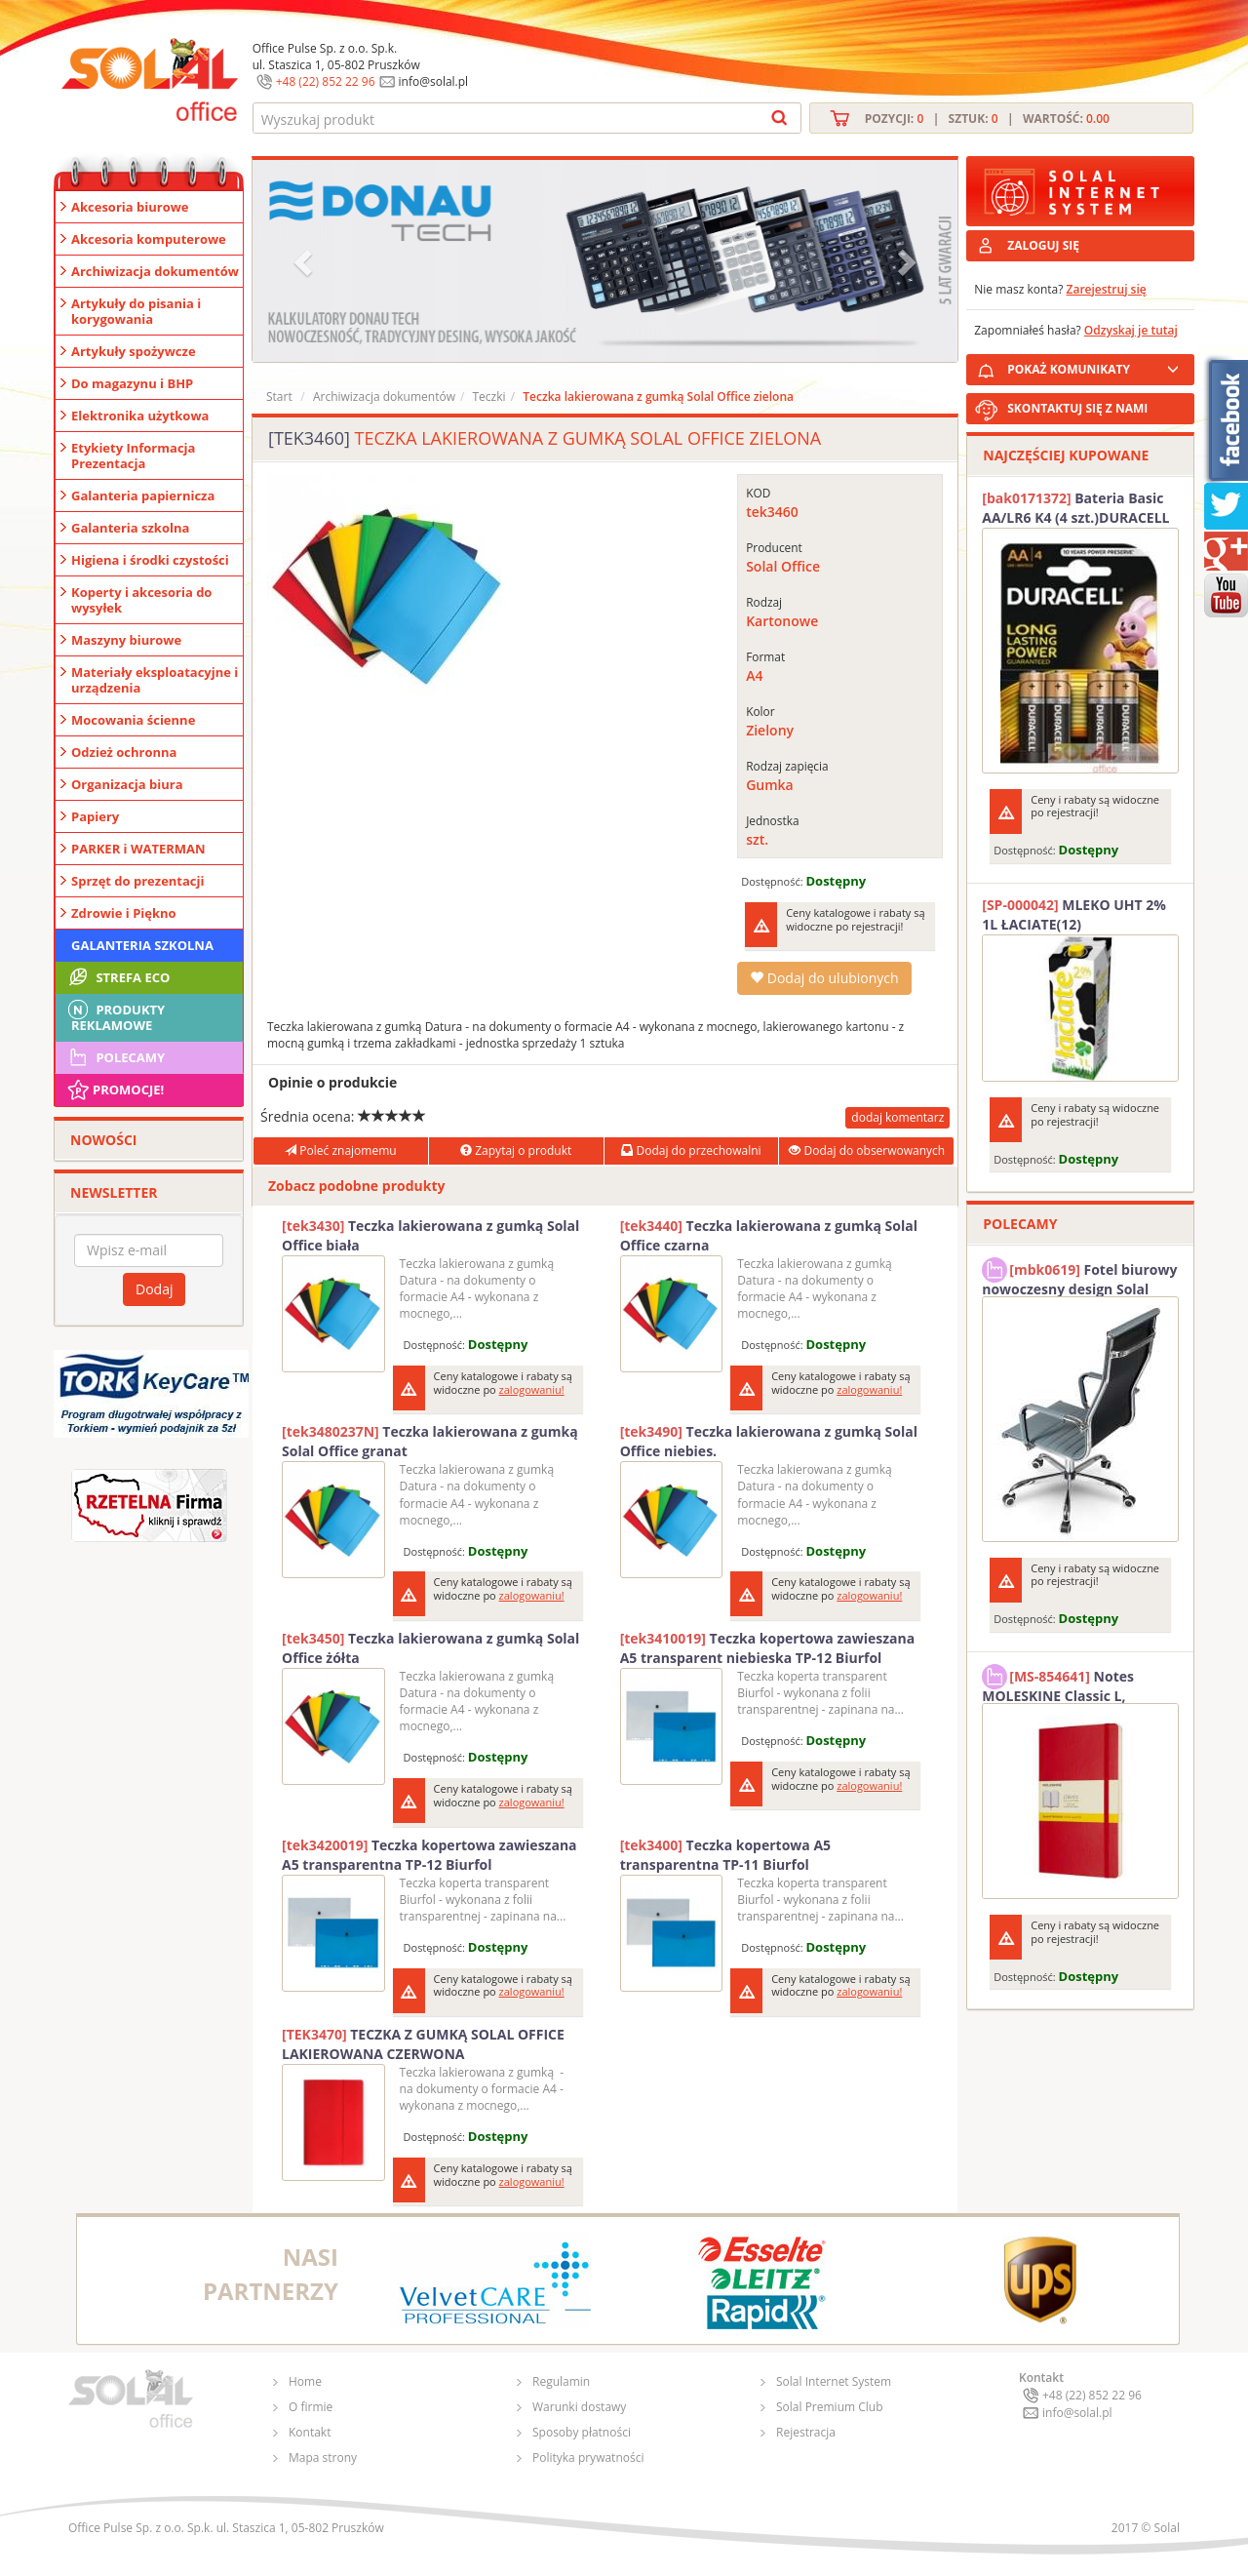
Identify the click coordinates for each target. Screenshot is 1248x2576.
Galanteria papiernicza (142, 495)
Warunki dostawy (579, 2406)
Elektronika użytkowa (140, 415)
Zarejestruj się (1107, 289)
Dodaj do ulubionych (824, 978)
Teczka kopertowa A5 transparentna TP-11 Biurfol (725, 1855)
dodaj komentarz (897, 1117)
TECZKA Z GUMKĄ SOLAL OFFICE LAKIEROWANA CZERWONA (423, 2044)
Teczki (488, 396)
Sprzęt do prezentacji (137, 881)
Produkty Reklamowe (115, 1015)
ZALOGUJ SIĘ (1043, 245)
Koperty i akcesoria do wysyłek (141, 599)
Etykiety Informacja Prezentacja (133, 455)
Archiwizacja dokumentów (155, 271)
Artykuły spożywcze (133, 351)
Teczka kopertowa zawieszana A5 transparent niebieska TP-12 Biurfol (768, 1648)
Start (279, 396)
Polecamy (115, 1057)
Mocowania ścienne (133, 720)
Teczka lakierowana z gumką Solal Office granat (430, 1441)
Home (305, 2381)
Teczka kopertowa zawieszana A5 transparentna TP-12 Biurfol (429, 1855)
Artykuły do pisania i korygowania (136, 311)
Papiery (95, 816)
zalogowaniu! (532, 1389)
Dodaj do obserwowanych (867, 1150)
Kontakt (310, 2432)
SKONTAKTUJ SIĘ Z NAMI (1077, 408)
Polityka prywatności (588, 2457)
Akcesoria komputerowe (148, 239)
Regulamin (561, 2381)
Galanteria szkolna (130, 527)
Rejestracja (806, 2432)
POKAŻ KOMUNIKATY (1097, 366)
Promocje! (114, 1089)
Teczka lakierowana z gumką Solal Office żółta (430, 1648)
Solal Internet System (833, 2381)
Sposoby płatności (581, 2432)
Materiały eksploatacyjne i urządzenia (154, 679)
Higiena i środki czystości (150, 560)
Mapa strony (323, 2457)
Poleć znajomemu (340, 1150)
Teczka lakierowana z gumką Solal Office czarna (768, 1235)
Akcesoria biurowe (130, 207)
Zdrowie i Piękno (123, 913)
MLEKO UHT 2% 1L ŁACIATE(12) (1074, 914)
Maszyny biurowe (126, 640)
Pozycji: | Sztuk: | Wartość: (987, 118)
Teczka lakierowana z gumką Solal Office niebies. (768, 1441)
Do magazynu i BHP (132, 383)
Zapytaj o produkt (515, 1150)
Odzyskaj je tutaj (1131, 330)
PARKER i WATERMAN (138, 848)
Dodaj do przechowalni (690, 1150)
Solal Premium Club (829, 2406)
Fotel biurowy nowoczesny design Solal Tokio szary (1079, 1276)
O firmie (310, 2406)
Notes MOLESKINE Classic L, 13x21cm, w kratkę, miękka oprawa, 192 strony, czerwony (1075, 1683)
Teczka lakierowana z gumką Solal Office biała (430, 1235)
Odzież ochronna (123, 752)
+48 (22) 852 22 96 (325, 81)
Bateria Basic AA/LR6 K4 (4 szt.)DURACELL (1075, 508)
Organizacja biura (127, 784)
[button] (305, 261)
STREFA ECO (117, 977)
